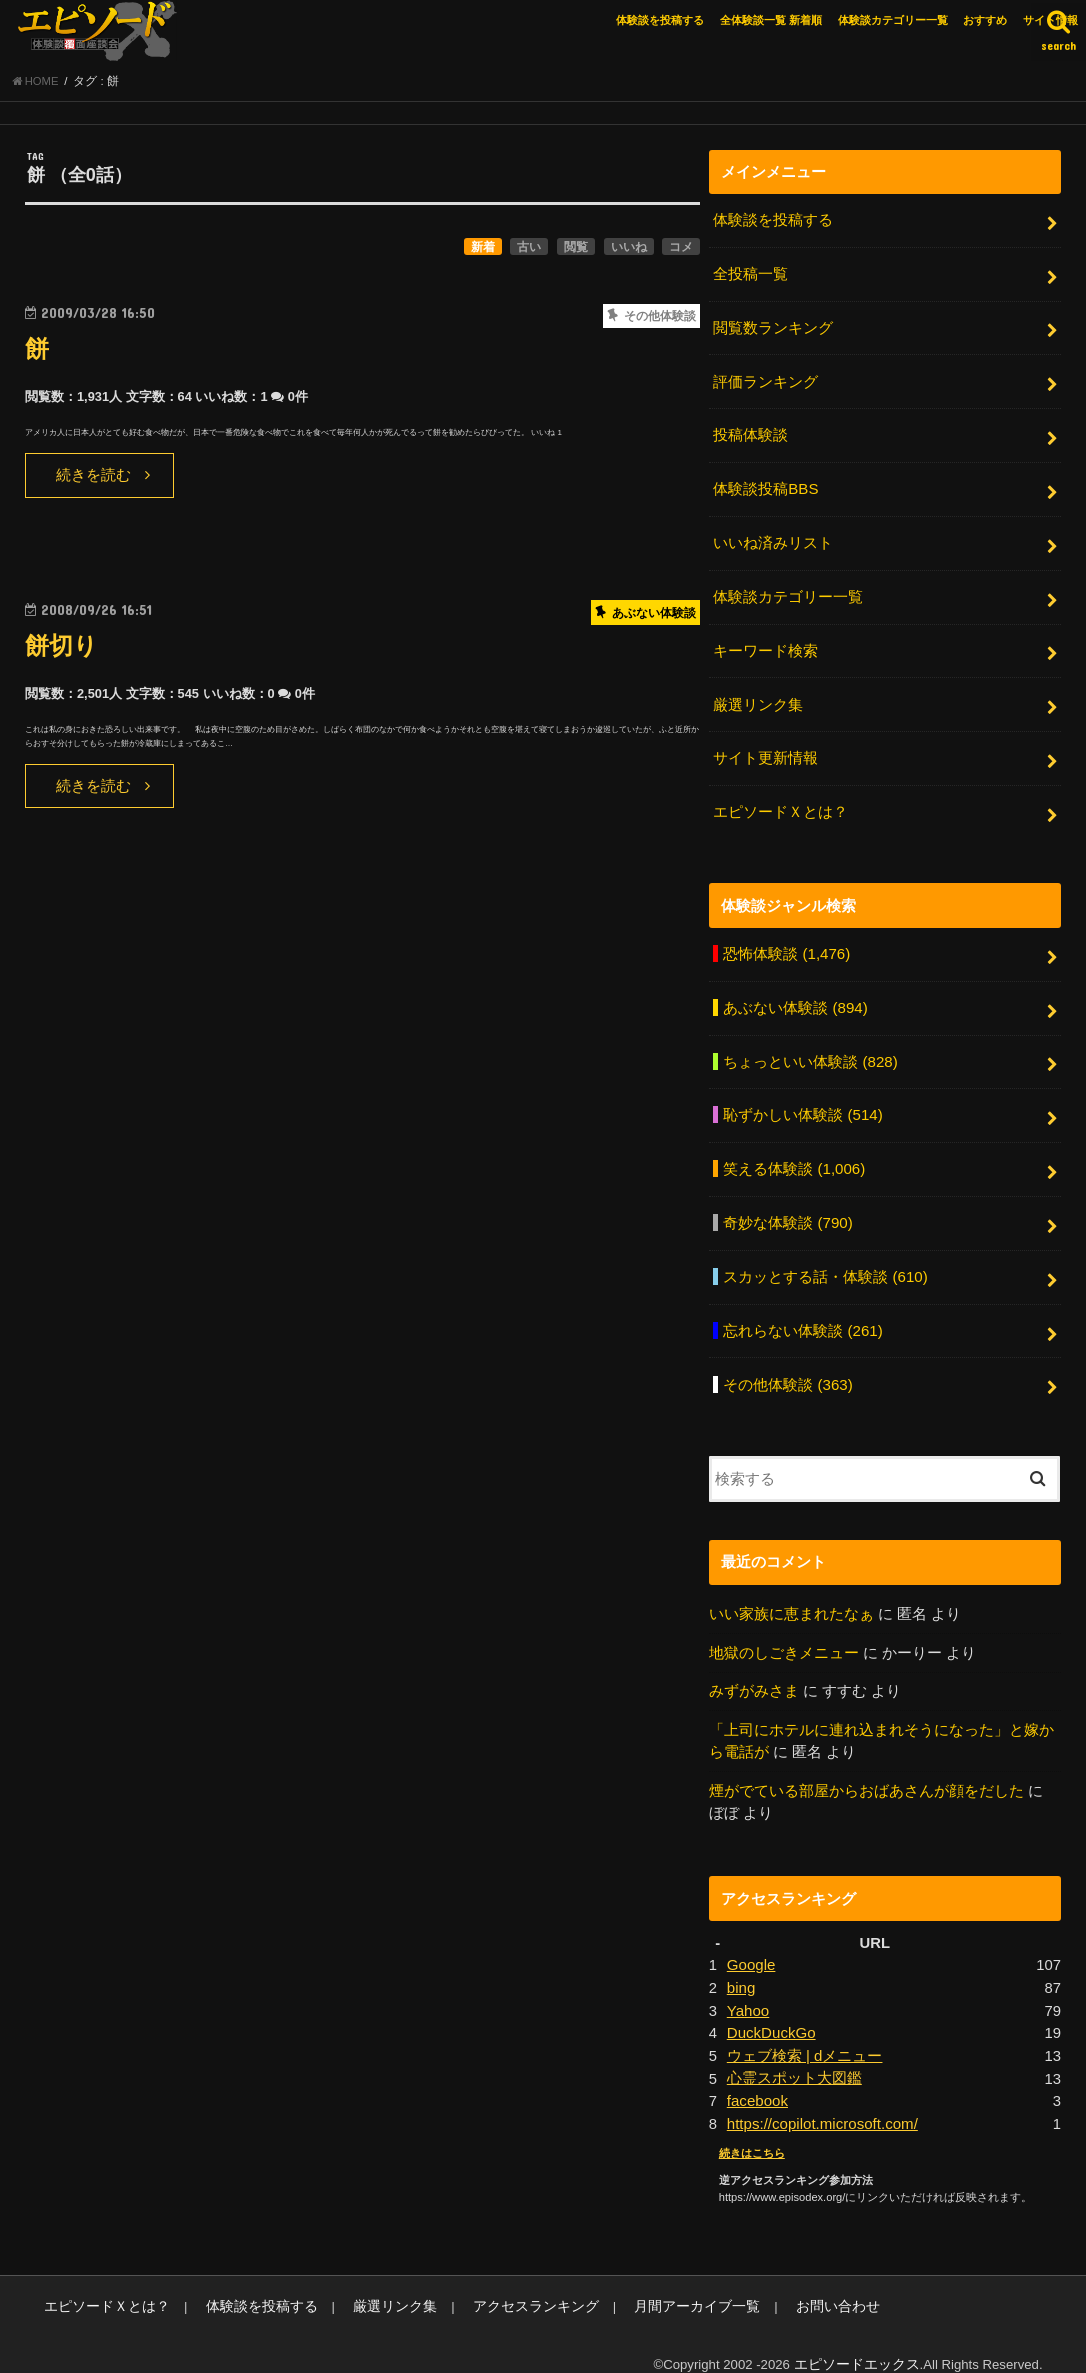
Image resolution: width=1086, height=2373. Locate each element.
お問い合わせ (785, 2283)
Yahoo (748, 1990)
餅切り (63, 648)
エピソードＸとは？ (780, 804)
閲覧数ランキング (773, 328)
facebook (757, 2079)
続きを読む (93, 478)
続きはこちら (752, 2131)
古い (529, 249)
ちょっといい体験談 (810, 1051)
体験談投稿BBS (765, 487)
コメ (681, 249)
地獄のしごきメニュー (784, 1635)
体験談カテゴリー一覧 (893, 20)
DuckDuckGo (770, 2013)
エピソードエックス (861, 2341)
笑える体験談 (793, 1157)
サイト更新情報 (765, 752)
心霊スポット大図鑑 (794, 2057)
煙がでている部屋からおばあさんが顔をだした (866, 1772)
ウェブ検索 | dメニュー (804, 2035)
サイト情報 (1050, 20)
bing (741, 1968)
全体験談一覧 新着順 (771, 20)
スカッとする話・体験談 (825, 1263)
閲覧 (576, 249)
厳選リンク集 (758, 699)
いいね (629, 249)
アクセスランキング (502, 2283)
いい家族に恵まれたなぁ (791, 1597)
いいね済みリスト (773, 540)
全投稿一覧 (750, 276)
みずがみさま (754, 1674)
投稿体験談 (750, 434)
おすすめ (985, 20)
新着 (483, 249)
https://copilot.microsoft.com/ (821, 2102)
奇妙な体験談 (787, 1210)
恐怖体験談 (786, 945)
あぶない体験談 (795, 998)
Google (751, 1946)
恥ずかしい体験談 (802, 1104)
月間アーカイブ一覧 (653, 2283)
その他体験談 (787, 1368)
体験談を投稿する (660, 20)
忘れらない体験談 (802, 1316)
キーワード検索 (765, 646)
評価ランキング (765, 381)
